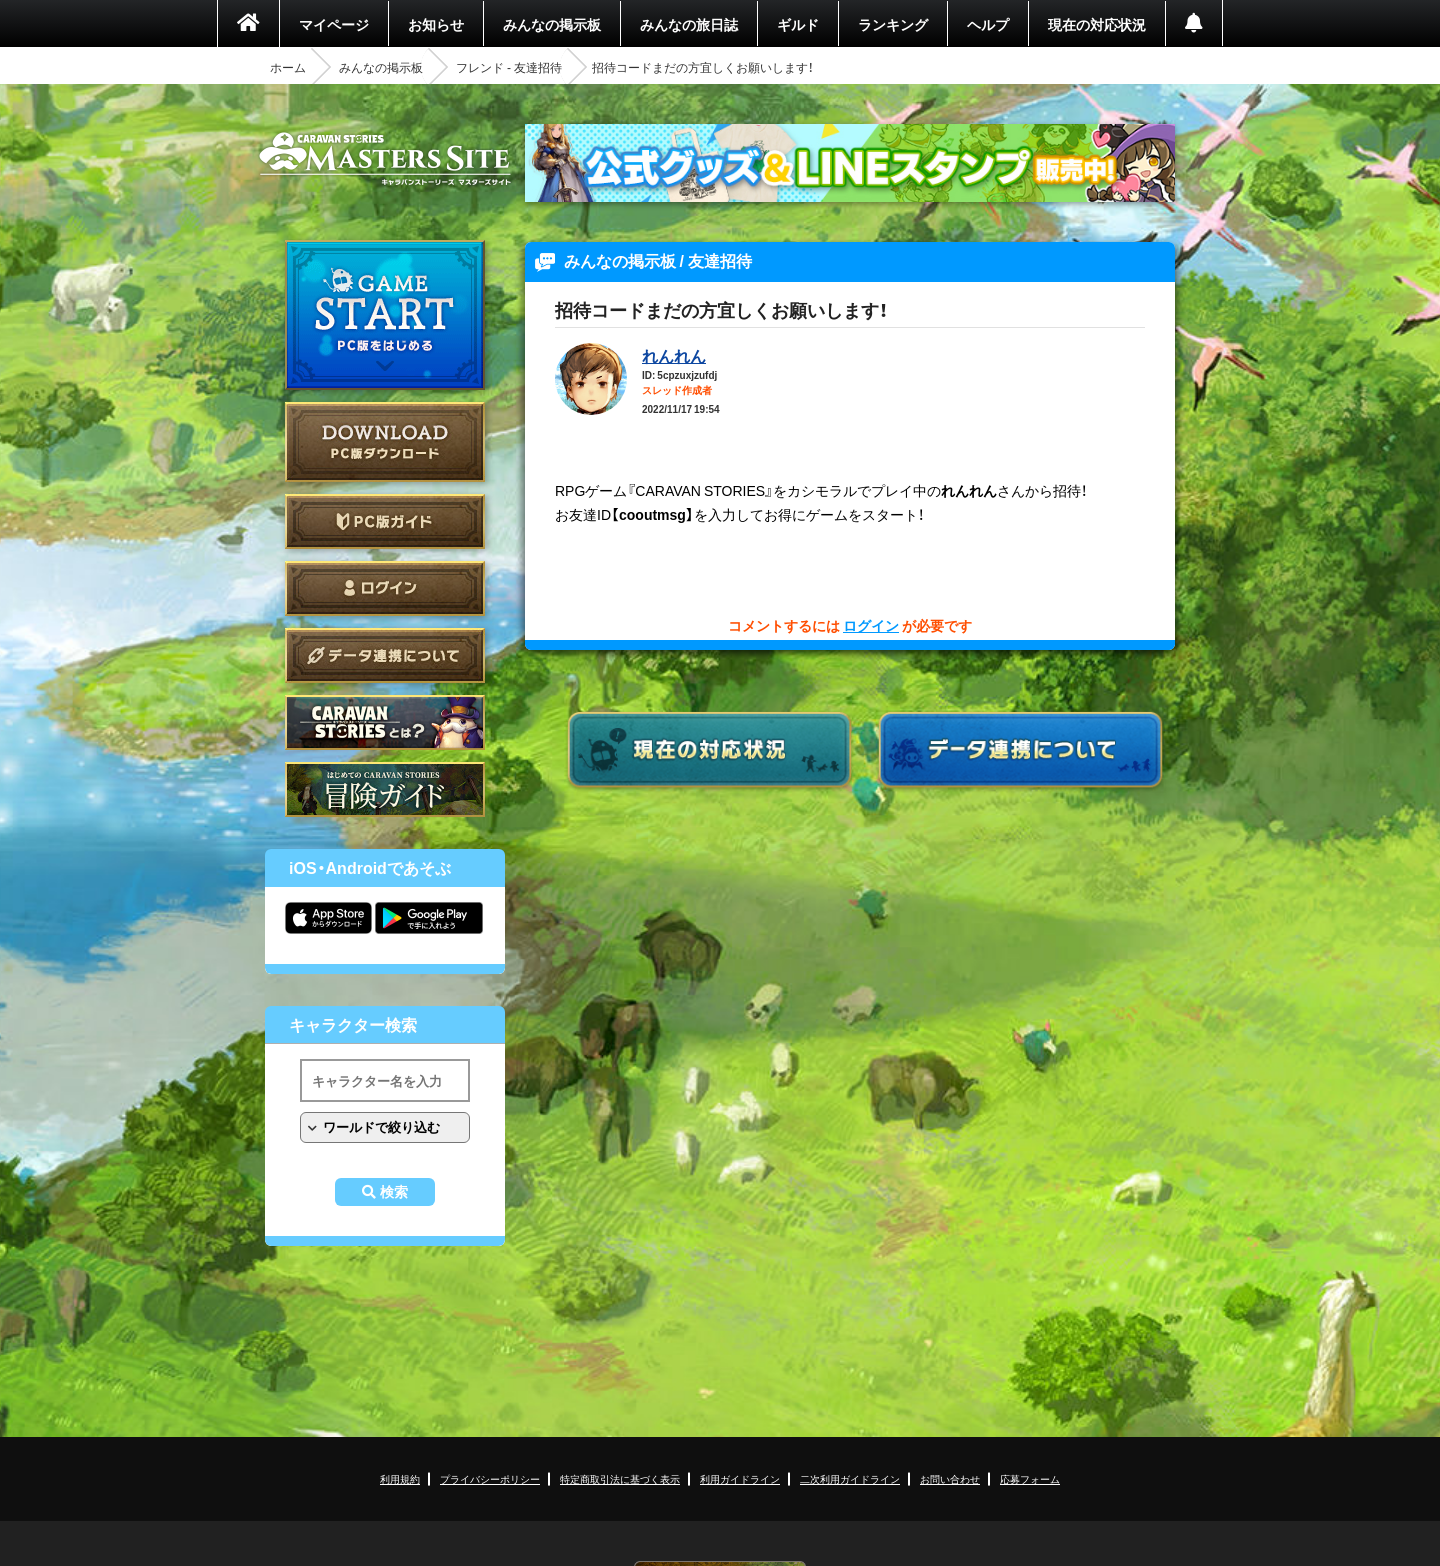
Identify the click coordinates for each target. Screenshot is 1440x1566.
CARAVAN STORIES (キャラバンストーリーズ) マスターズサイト (385, 159)
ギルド (798, 24)
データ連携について (385, 655)
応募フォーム (1030, 1478)
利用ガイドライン (740, 1478)
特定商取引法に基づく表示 (620, 1478)
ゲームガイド (385, 789)
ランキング (893, 24)
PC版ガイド (385, 521)
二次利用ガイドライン (850, 1478)
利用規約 (400, 1478)
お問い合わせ (950, 1478)
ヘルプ (988, 24)
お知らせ (436, 24)
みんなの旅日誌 (689, 24)
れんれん (674, 355)
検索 (394, 1192)
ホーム (288, 67)
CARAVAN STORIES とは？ (385, 722)
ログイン (385, 588)
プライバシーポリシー (490, 1478)
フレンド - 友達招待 (509, 67)
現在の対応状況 (1097, 24)
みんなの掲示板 (552, 24)
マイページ (334, 24)
